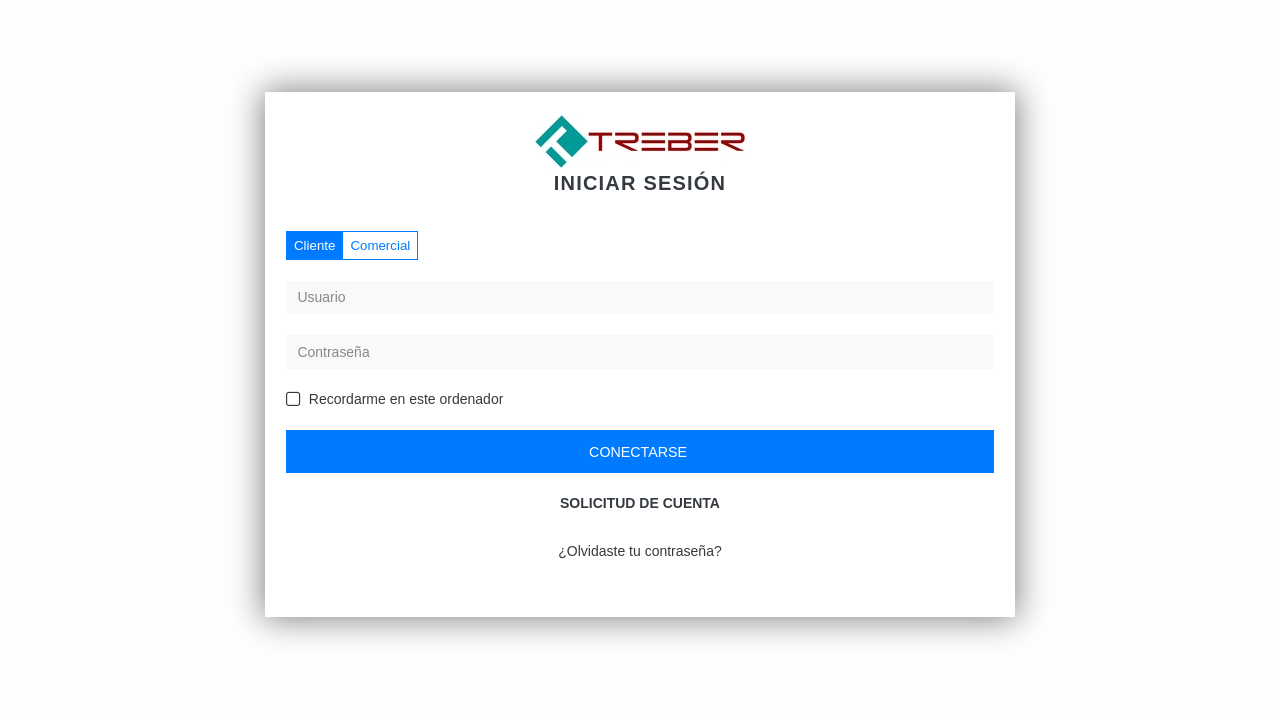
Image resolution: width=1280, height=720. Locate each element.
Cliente (314, 245)
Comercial (380, 245)
